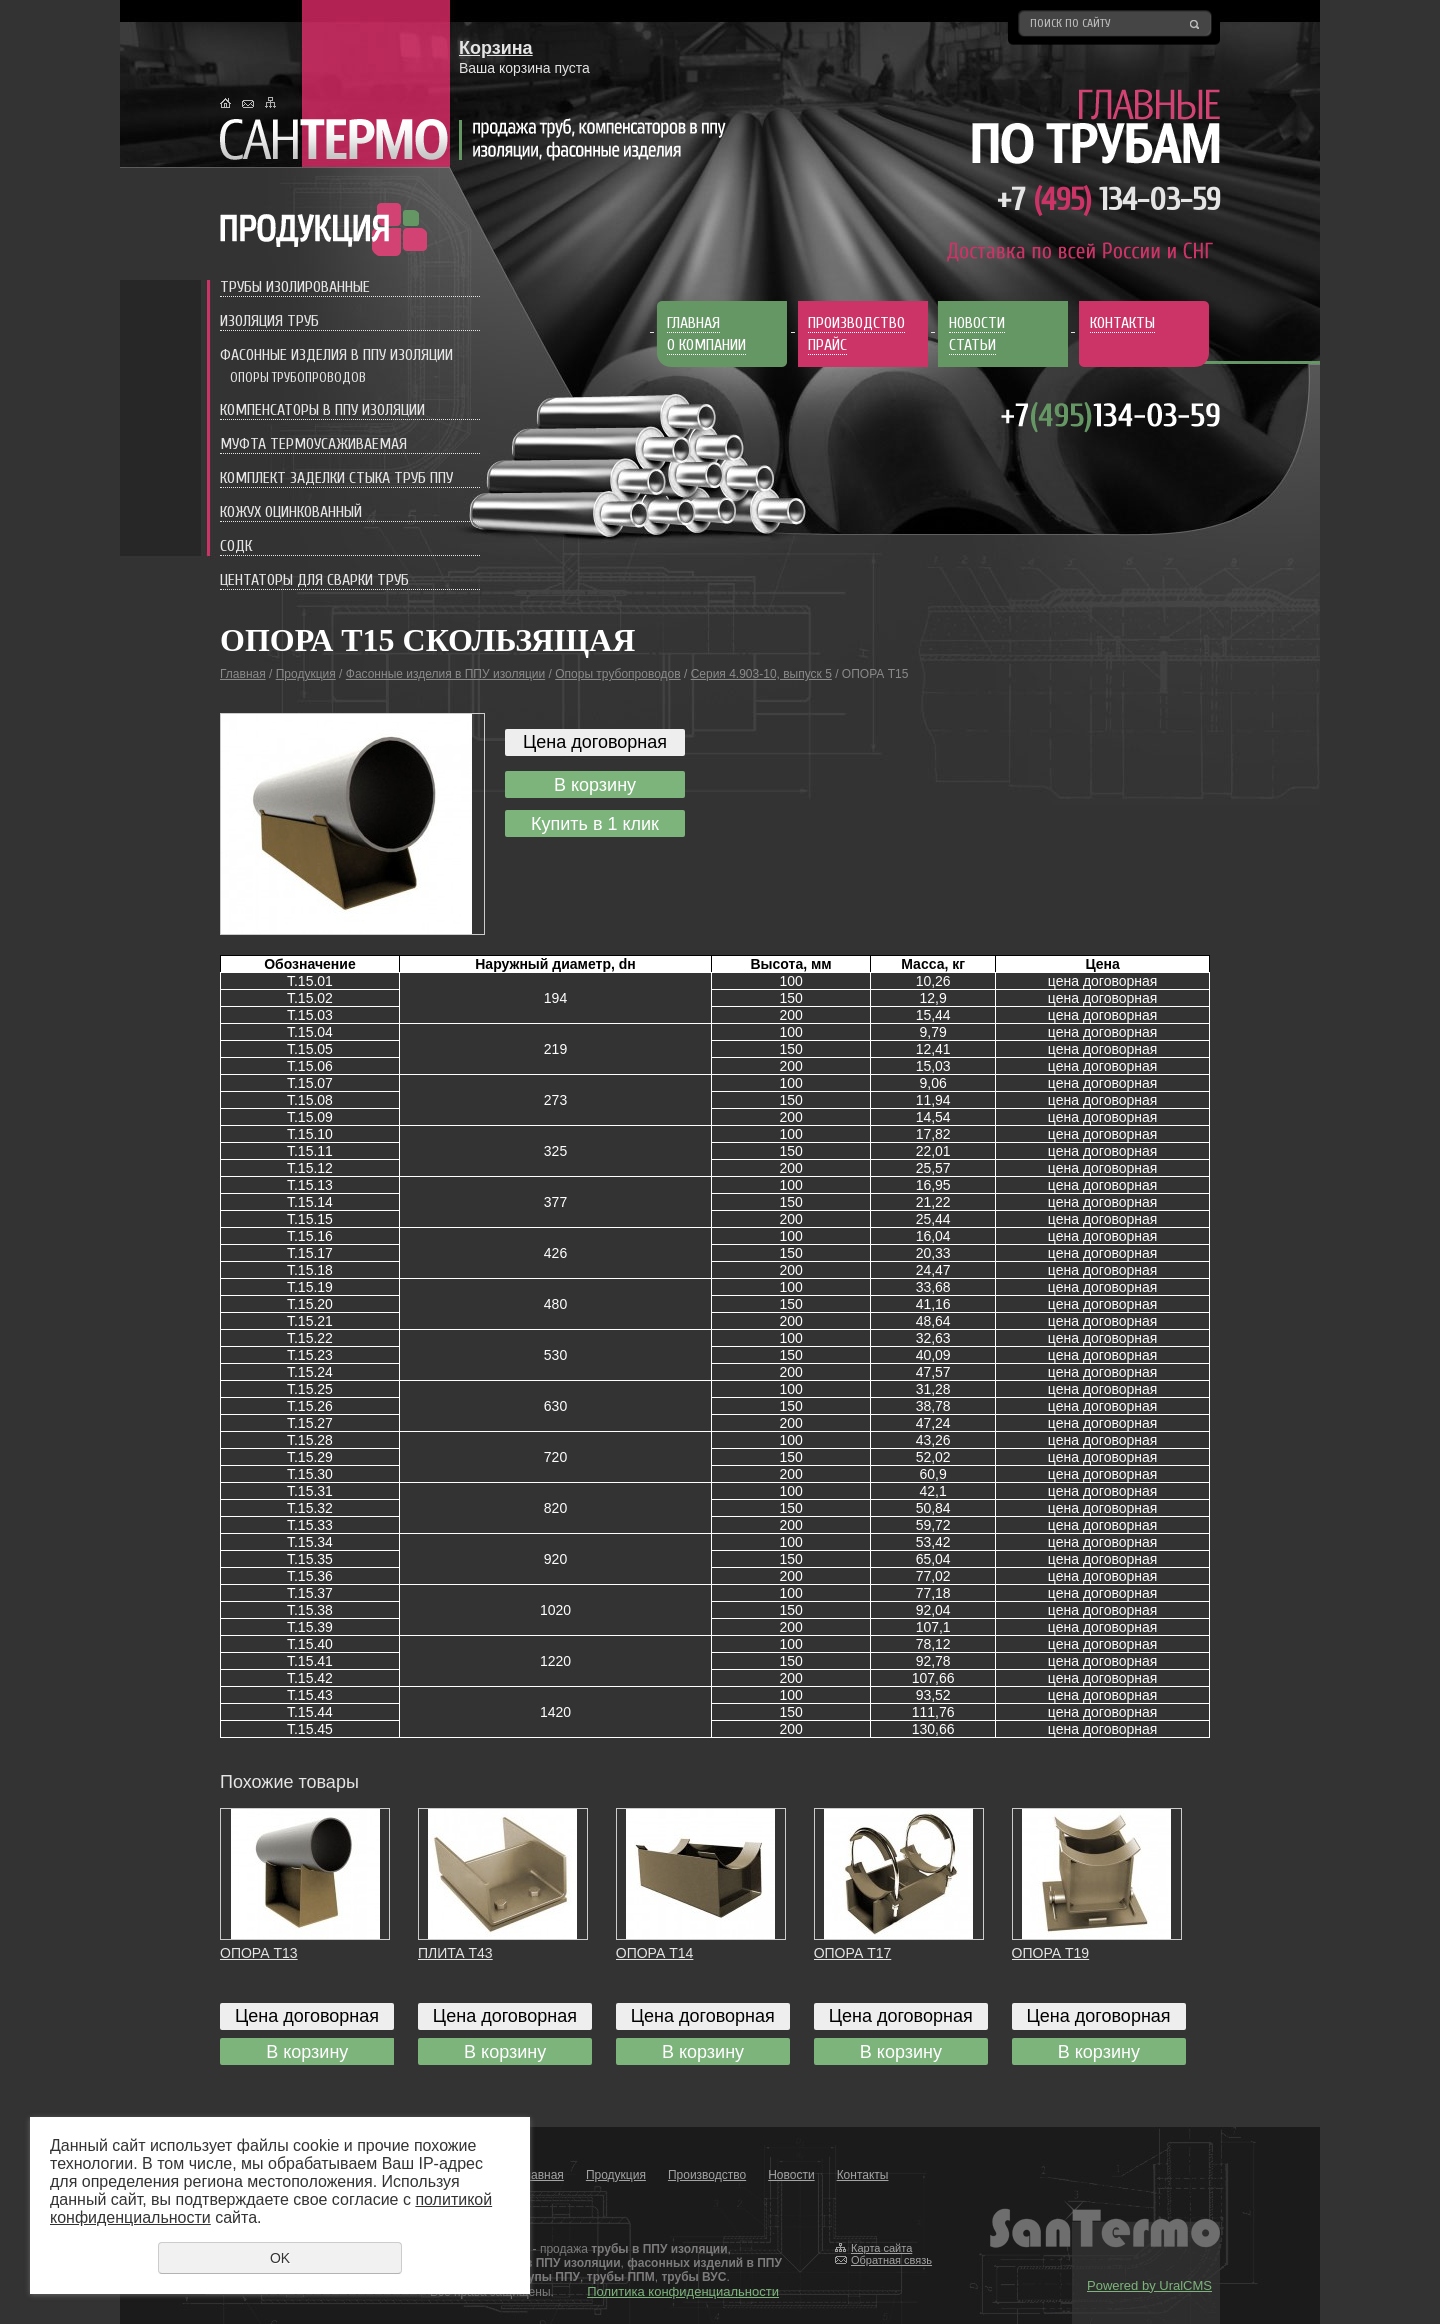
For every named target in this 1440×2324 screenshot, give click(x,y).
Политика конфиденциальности (683, 2291)
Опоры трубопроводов (298, 377)
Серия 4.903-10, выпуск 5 (761, 674)
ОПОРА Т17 (853, 1953)
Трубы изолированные (295, 287)
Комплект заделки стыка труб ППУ (336, 478)
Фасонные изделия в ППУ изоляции (336, 355)
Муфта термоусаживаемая (313, 444)
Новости (791, 2175)
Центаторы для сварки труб (314, 580)
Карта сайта (881, 2248)
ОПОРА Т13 (259, 1953)
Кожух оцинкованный (291, 512)
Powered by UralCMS (1149, 2285)
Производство (707, 2175)
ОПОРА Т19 (1051, 1953)
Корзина (496, 48)
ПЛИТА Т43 (455, 1953)
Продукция (306, 674)
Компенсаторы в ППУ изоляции (322, 410)
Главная (243, 674)
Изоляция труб (269, 321)
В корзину (595, 785)
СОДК (236, 546)
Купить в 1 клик (595, 824)
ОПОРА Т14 (655, 1953)
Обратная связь (891, 2260)
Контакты (863, 2175)
